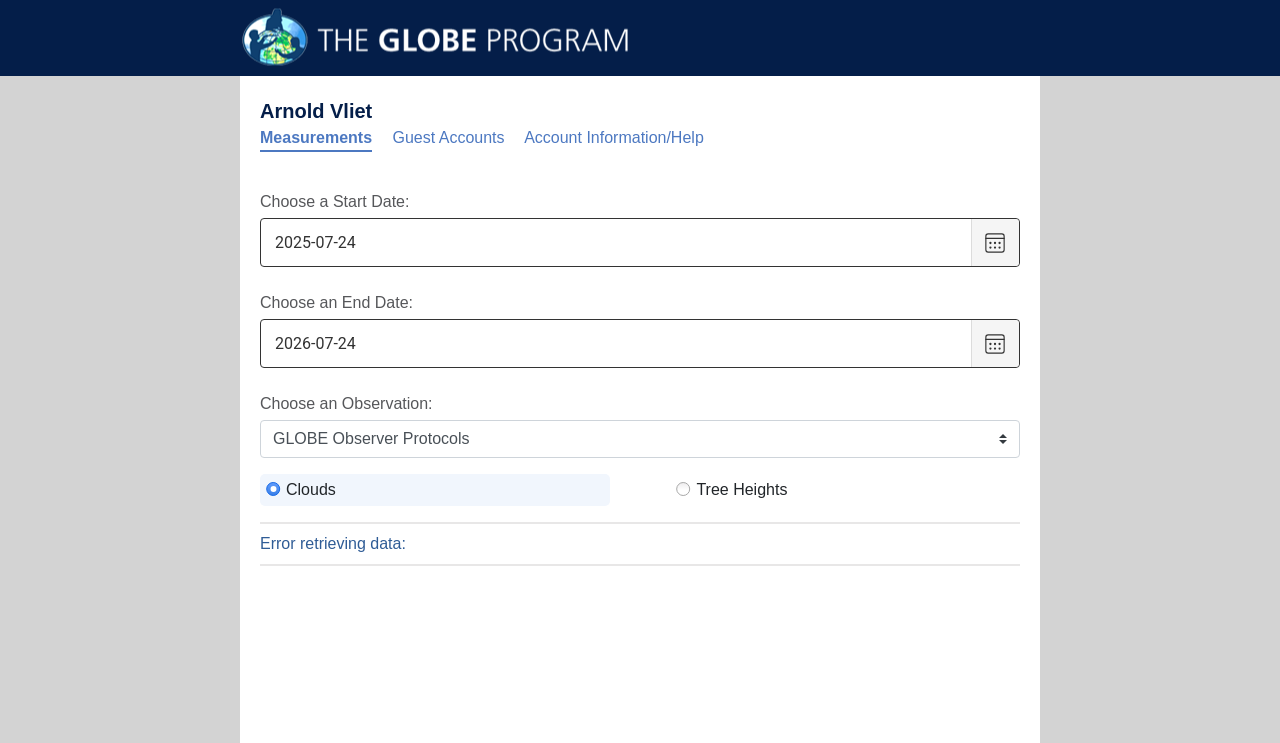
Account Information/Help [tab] (614, 137)
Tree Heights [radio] (741, 489)
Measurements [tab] (316, 137)
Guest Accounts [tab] (449, 137)
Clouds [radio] (311, 489)
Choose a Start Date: (334, 201)
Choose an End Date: (336, 302)
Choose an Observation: (346, 403)
